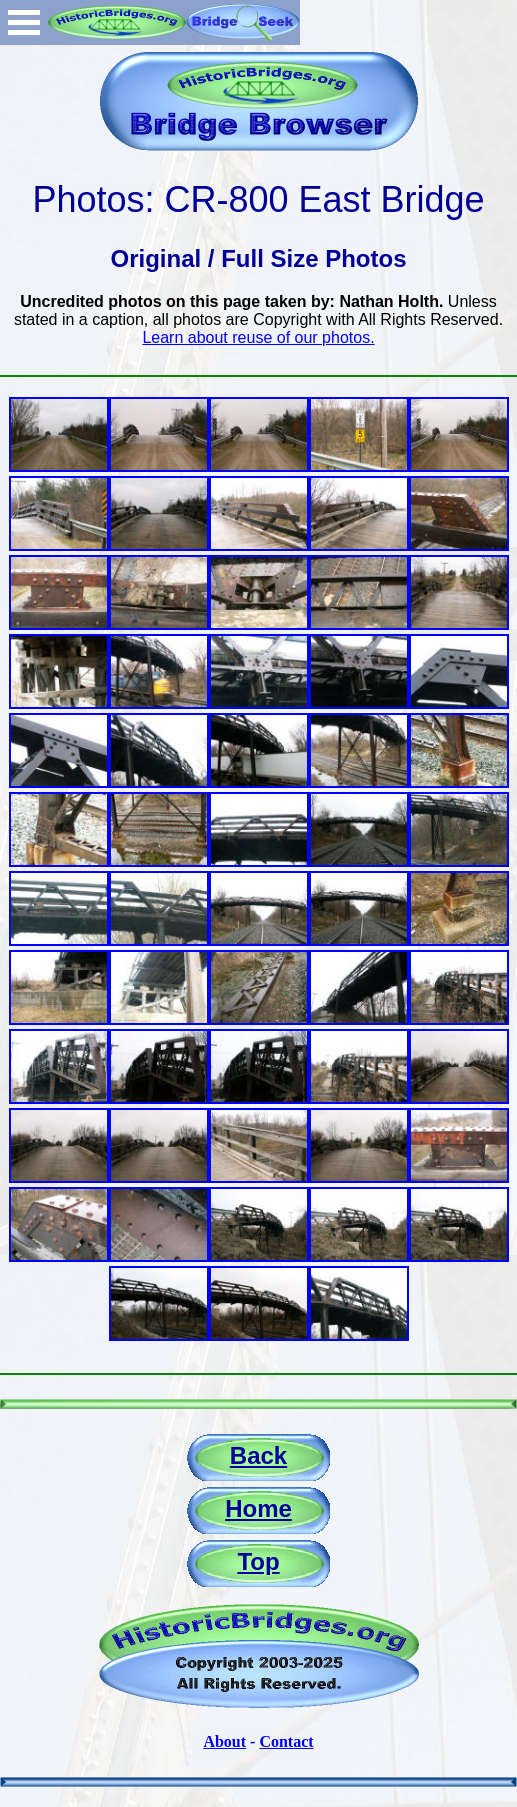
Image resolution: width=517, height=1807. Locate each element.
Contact (286, 1741)
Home (258, 1508)
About (224, 1741)
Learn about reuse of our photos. (258, 337)
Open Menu (24, 22)
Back (258, 1455)
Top (258, 1561)
